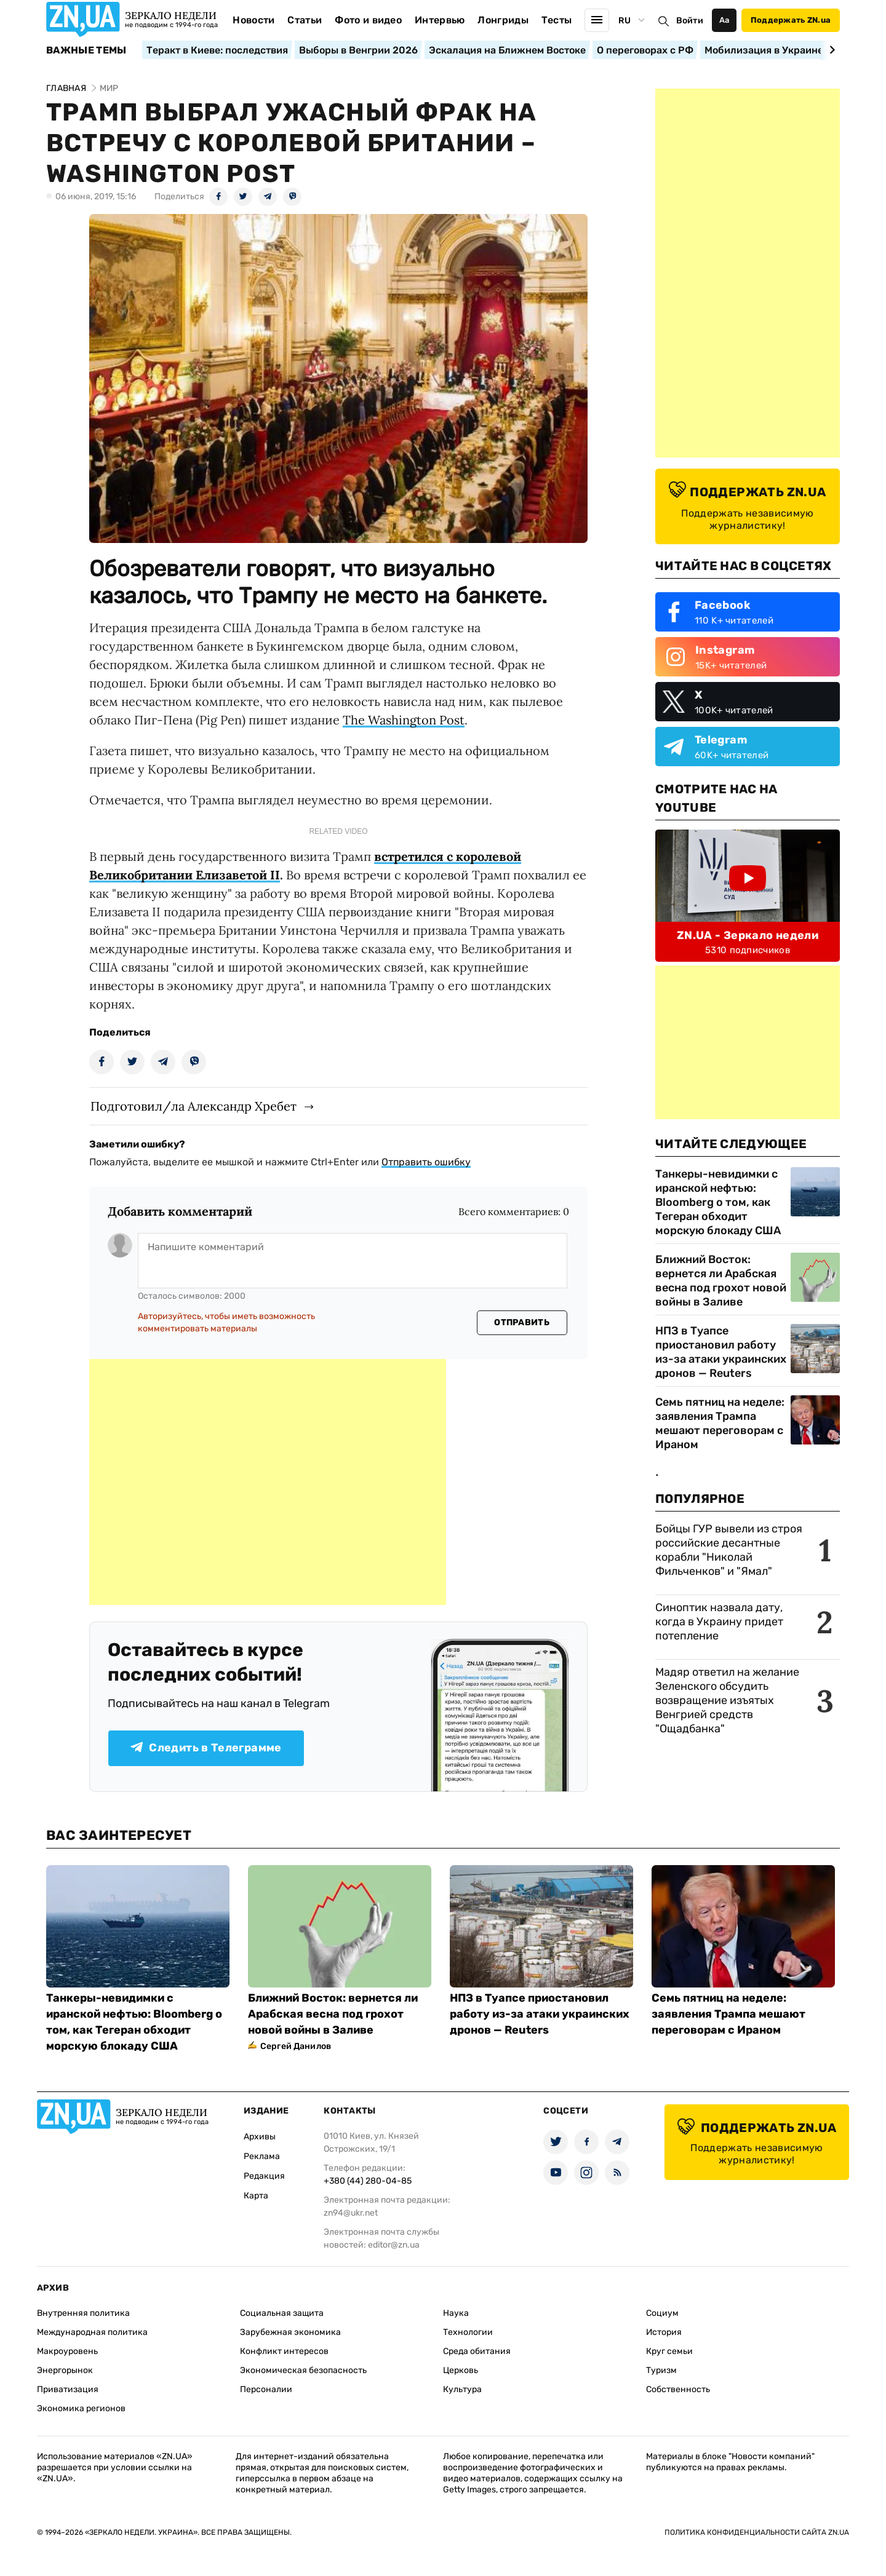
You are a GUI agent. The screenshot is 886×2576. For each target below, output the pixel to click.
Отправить (521, 1322)
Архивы (260, 2136)
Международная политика (92, 2332)
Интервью (440, 20)
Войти (689, 20)
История (664, 2332)
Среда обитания (477, 2351)
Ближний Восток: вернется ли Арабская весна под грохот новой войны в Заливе (720, 1281)
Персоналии (266, 2389)
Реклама (262, 2156)
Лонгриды (503, 20)
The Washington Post (404, 719)
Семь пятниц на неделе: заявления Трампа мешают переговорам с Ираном (719, 1423)
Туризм (661, 2370)
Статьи (304, 20)
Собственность (678, 2389)
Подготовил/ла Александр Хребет (193, 1106)
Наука (456, 2313)
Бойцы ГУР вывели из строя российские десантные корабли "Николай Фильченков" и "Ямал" (728, 1550)
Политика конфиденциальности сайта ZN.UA (756, 2532)
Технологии (468, 2332)
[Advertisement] (267, 1482)
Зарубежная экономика (290, 2332)
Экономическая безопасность (303, 2370)
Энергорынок (65, 2370)
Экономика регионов (81, 2408)
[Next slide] (830, 49)
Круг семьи (669, 2351)
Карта (256, 2195)
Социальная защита (282, 2313)
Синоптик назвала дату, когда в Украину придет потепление (719, 1622)
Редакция (264, 2176)
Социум (662, 2313)
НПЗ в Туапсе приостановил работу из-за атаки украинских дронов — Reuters (720, 1352)
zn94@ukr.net (351, 2213)
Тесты (556, 20)
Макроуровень (67, 2351)
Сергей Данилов (295, 2046)
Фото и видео (368, 20)
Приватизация (67, 2389)
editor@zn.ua (394, 2245)
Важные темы (86, 50)
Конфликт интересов (284, 2351)
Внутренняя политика (83, 2313)
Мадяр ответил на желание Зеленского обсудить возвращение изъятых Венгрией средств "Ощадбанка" (727, 1700)
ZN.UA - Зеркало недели (747, 935)
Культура (462, 2389)
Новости (253, 20)
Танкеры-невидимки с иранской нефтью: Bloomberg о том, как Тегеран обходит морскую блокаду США (718, 1202)
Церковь (460, 2370)
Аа (724, 20)
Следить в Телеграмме (205, 1747)
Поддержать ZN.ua (791, 20)
